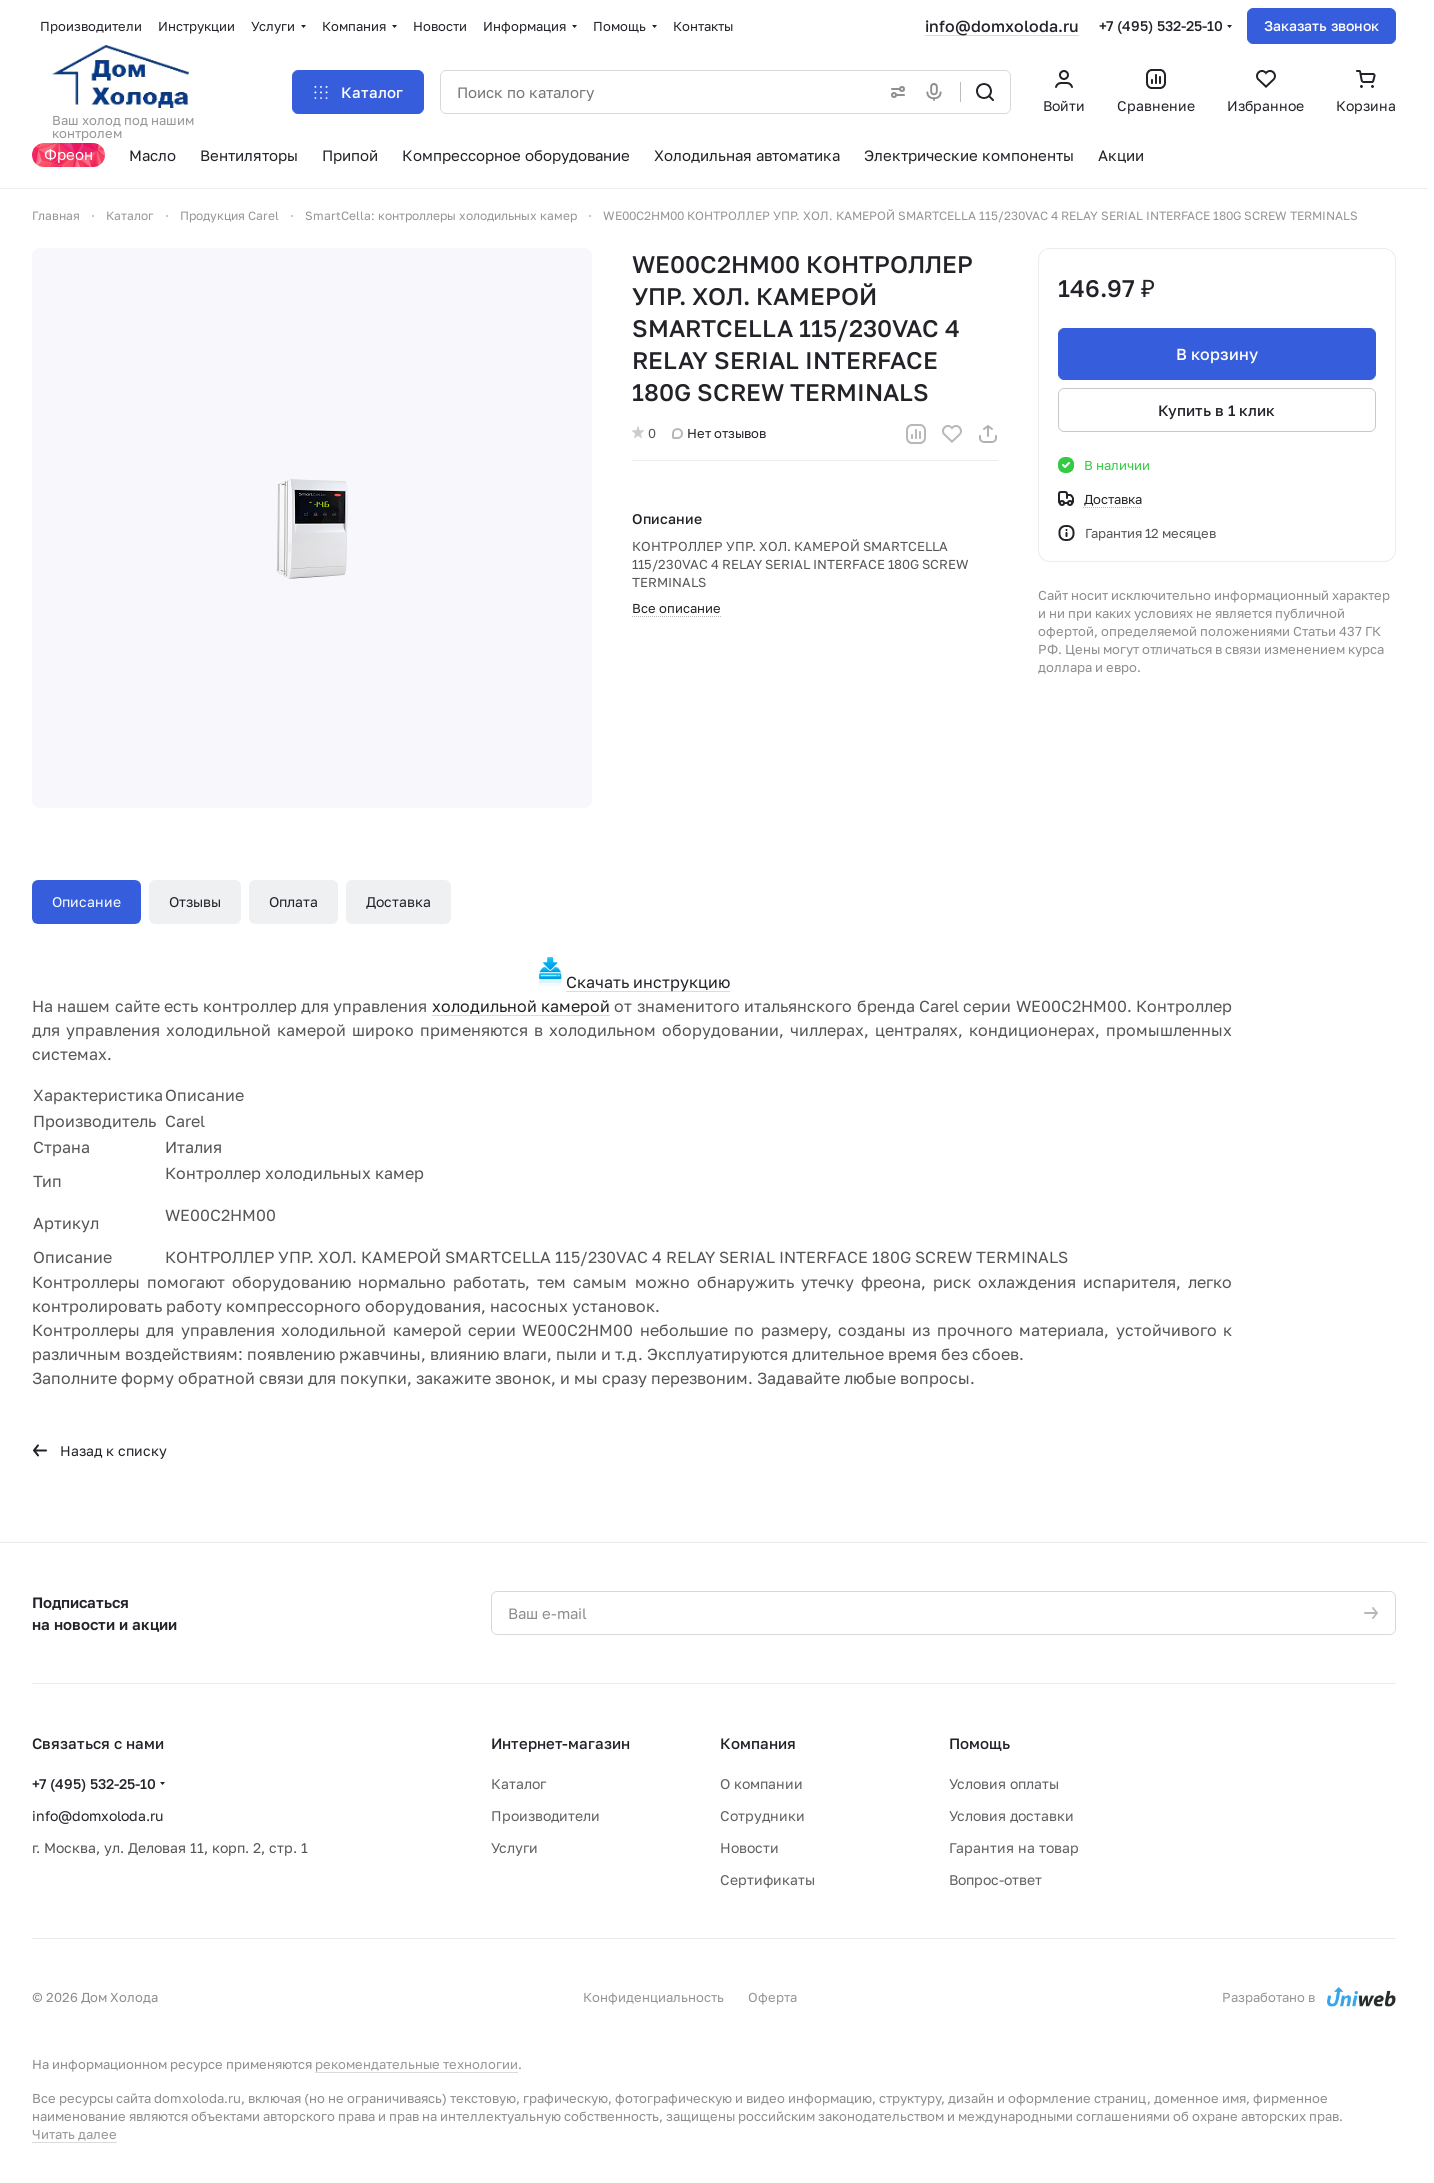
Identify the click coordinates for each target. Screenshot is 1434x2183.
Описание (86, 901)
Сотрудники (762, 1815)
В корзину (1217, 354)
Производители (545, 1815)
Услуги (514, 1847)
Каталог (518, 1783)
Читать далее (74, 2134)
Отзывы (195, 901)
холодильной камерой (521, 1006)
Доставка (398, 901)
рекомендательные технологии (416, 2064)
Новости (749, 1847)
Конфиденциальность (653, 1997)
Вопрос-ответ (995, 1879)
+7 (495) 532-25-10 (1161, 25)
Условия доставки (1011, 1815)
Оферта (772, 1997)
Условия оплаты (1004, 1783)
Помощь (979, 1743)
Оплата (293, 901)
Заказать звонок (1321, 25)
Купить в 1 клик (1217, 410)
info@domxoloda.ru (1002, 26)
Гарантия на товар (1014, 1847)
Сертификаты (767, 1879)
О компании (761, 1783)
